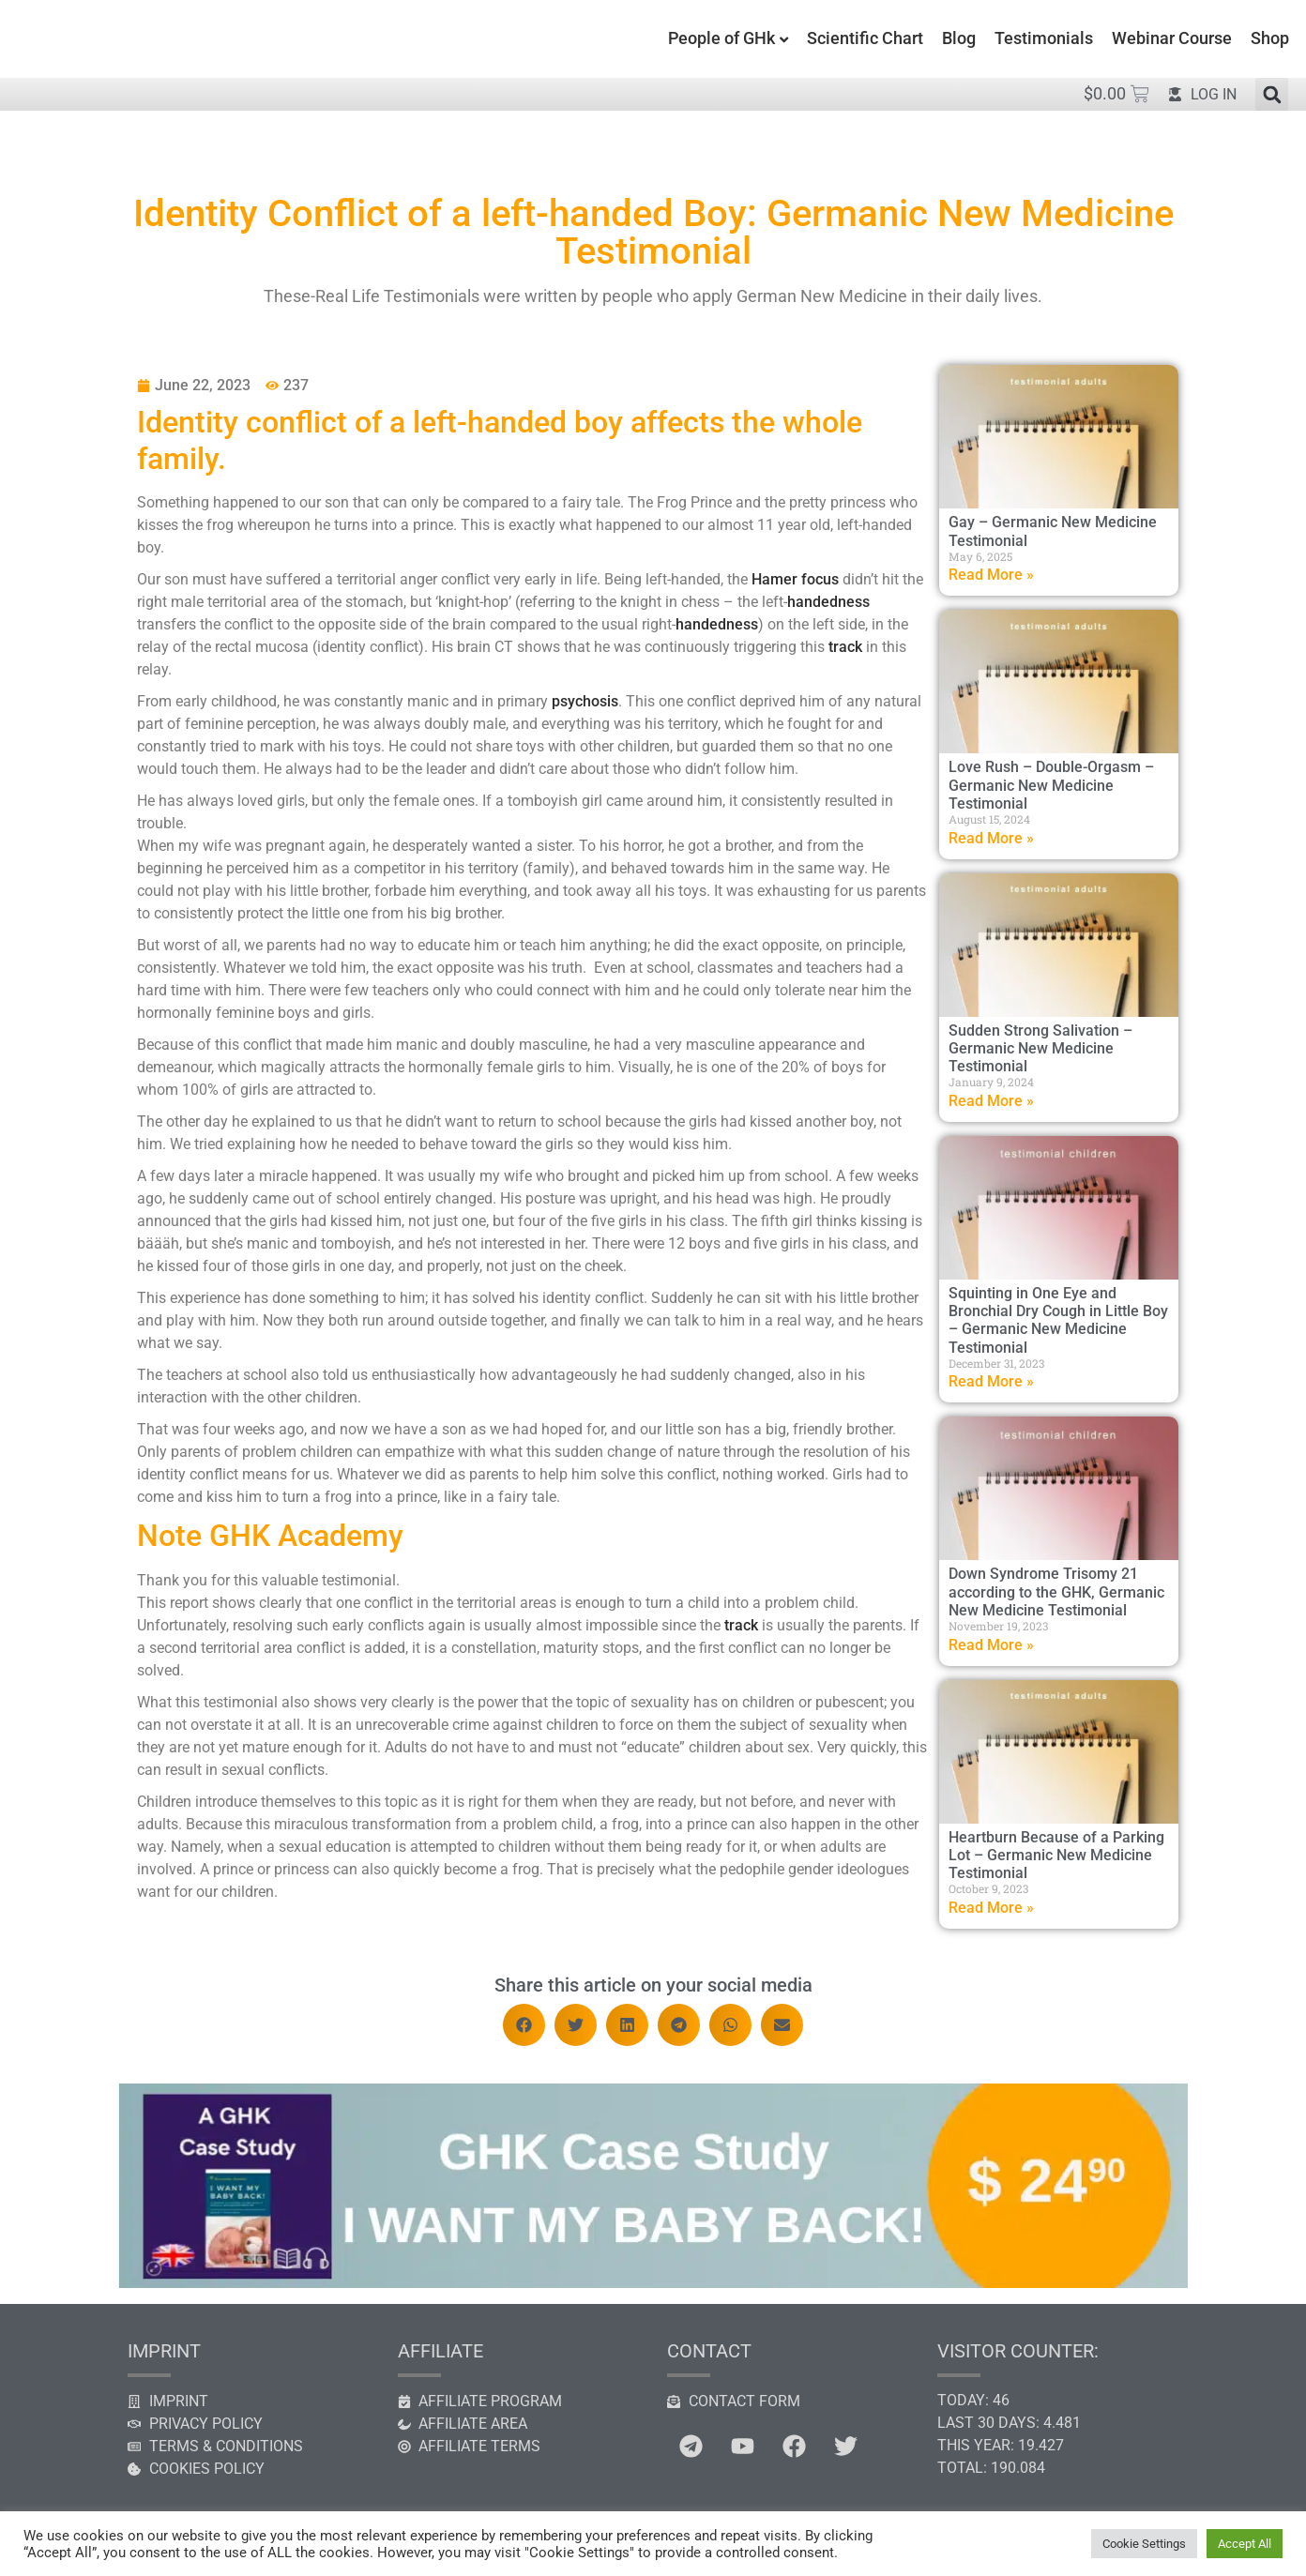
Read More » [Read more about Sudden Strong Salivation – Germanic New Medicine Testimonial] (991, 1101)
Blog (959, 38)
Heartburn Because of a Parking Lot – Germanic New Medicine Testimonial (1056, 1855)
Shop (1270, 38)
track (845, 647)
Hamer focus (795, 579)
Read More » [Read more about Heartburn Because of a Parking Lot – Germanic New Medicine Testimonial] (991, 1908)
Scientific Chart (865, 38)
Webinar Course (1172, 38)
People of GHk (721, 38)
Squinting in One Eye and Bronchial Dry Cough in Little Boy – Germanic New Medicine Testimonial (1058, 1320)
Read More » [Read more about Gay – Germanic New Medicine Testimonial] (991, 574)
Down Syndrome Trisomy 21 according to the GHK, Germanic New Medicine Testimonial (1056, 1591)
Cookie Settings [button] (1144, 2544)
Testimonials (1044, 38)
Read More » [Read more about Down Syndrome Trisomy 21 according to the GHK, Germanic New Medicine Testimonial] (991, 1645)
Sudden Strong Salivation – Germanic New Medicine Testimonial (1040, 1048)
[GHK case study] (653, 2283)
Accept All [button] (1244, 2544)
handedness (828, 602)
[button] (1271, 94)
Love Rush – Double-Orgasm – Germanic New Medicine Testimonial (1051, 784)
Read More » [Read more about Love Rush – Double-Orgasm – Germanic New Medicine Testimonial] (991, 838)
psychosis (585, 701)
